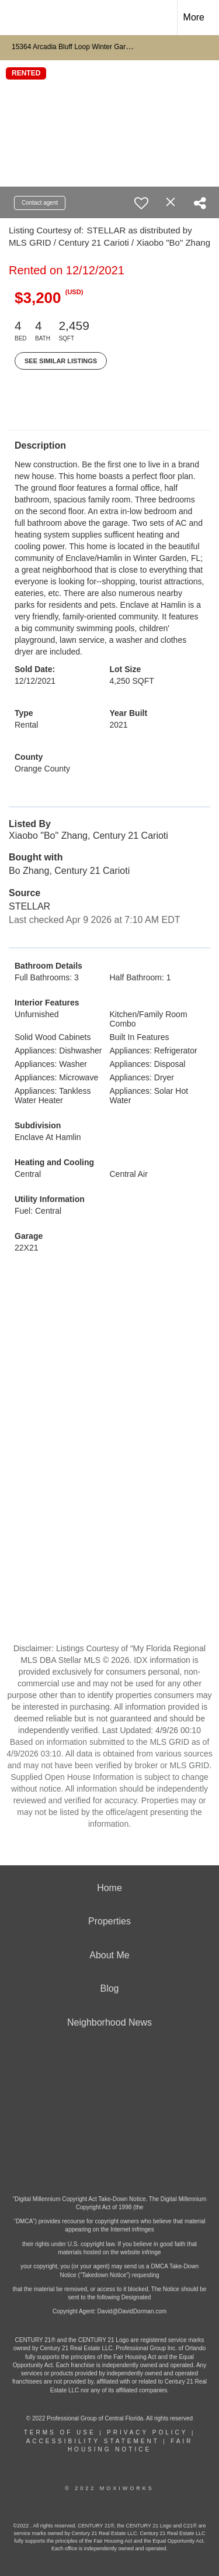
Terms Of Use (60, 2432)
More (193, 17)
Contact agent (40, 202)
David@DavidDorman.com (132, 2311)
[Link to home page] (19, 17)
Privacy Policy (147, 2432)
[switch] (141, 203)
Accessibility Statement (92, 2441)
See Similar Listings (61, 360)
